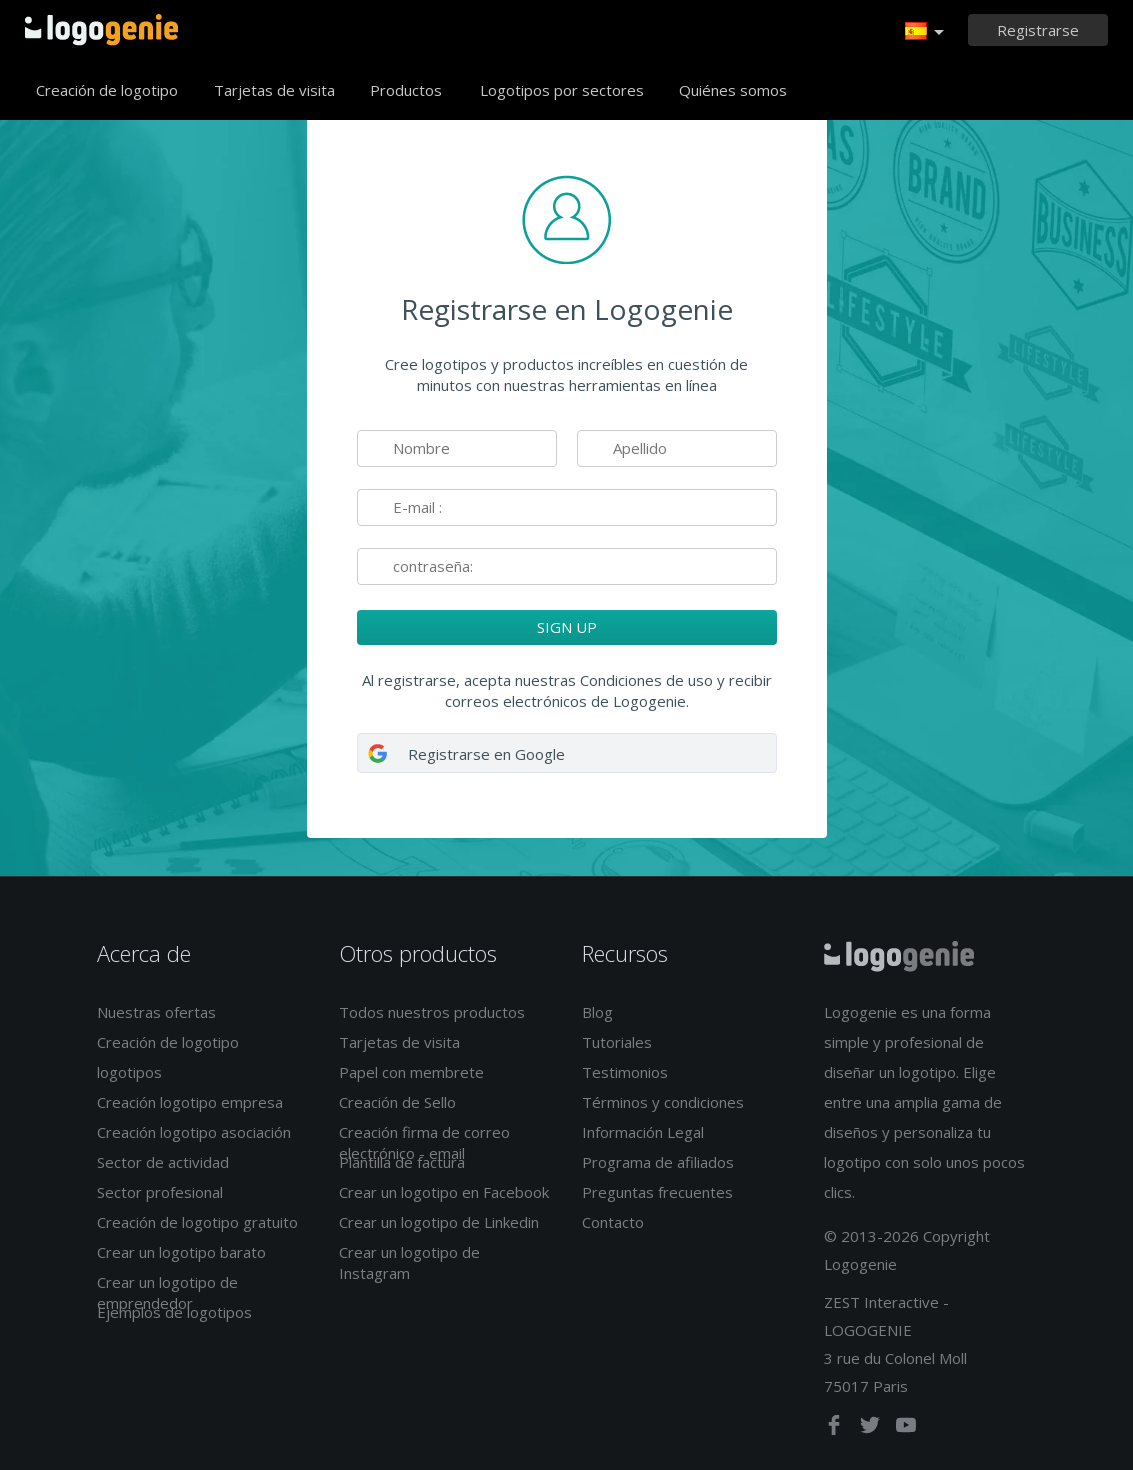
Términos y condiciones (663, 1102)
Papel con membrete (411, 1072)
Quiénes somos (733, 90)
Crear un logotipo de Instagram (409, 1262)
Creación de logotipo (107, 90)
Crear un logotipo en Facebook (444, 1192)
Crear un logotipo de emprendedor (167, 1292)
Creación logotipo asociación (194, 1132)
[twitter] (872, 1429)
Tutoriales (617, 1042)
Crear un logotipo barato (181, 1252)
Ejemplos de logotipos (174, 1312)
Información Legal (643, 1132)
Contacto (613, 1222)
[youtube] (906, 1429)
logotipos (129, 1072)
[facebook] (836, 1429)
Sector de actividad (163, 1162)
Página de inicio (101, 30)
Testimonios (625, 1072)
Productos (406, 90)
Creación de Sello (397, 1102)
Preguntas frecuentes (657, 1192)
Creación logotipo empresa (190, 1102)
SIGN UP (567, 627)
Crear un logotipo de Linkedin (439, 1222)
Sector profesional (160, 1192)
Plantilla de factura (402, 1162)
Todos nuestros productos (432, 1012)
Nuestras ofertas (156, 1012)
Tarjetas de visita (274, 90)
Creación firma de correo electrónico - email (424, 1142)
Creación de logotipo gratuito (197, 1222)
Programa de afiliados (658, 1162)
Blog (597, 1012)
